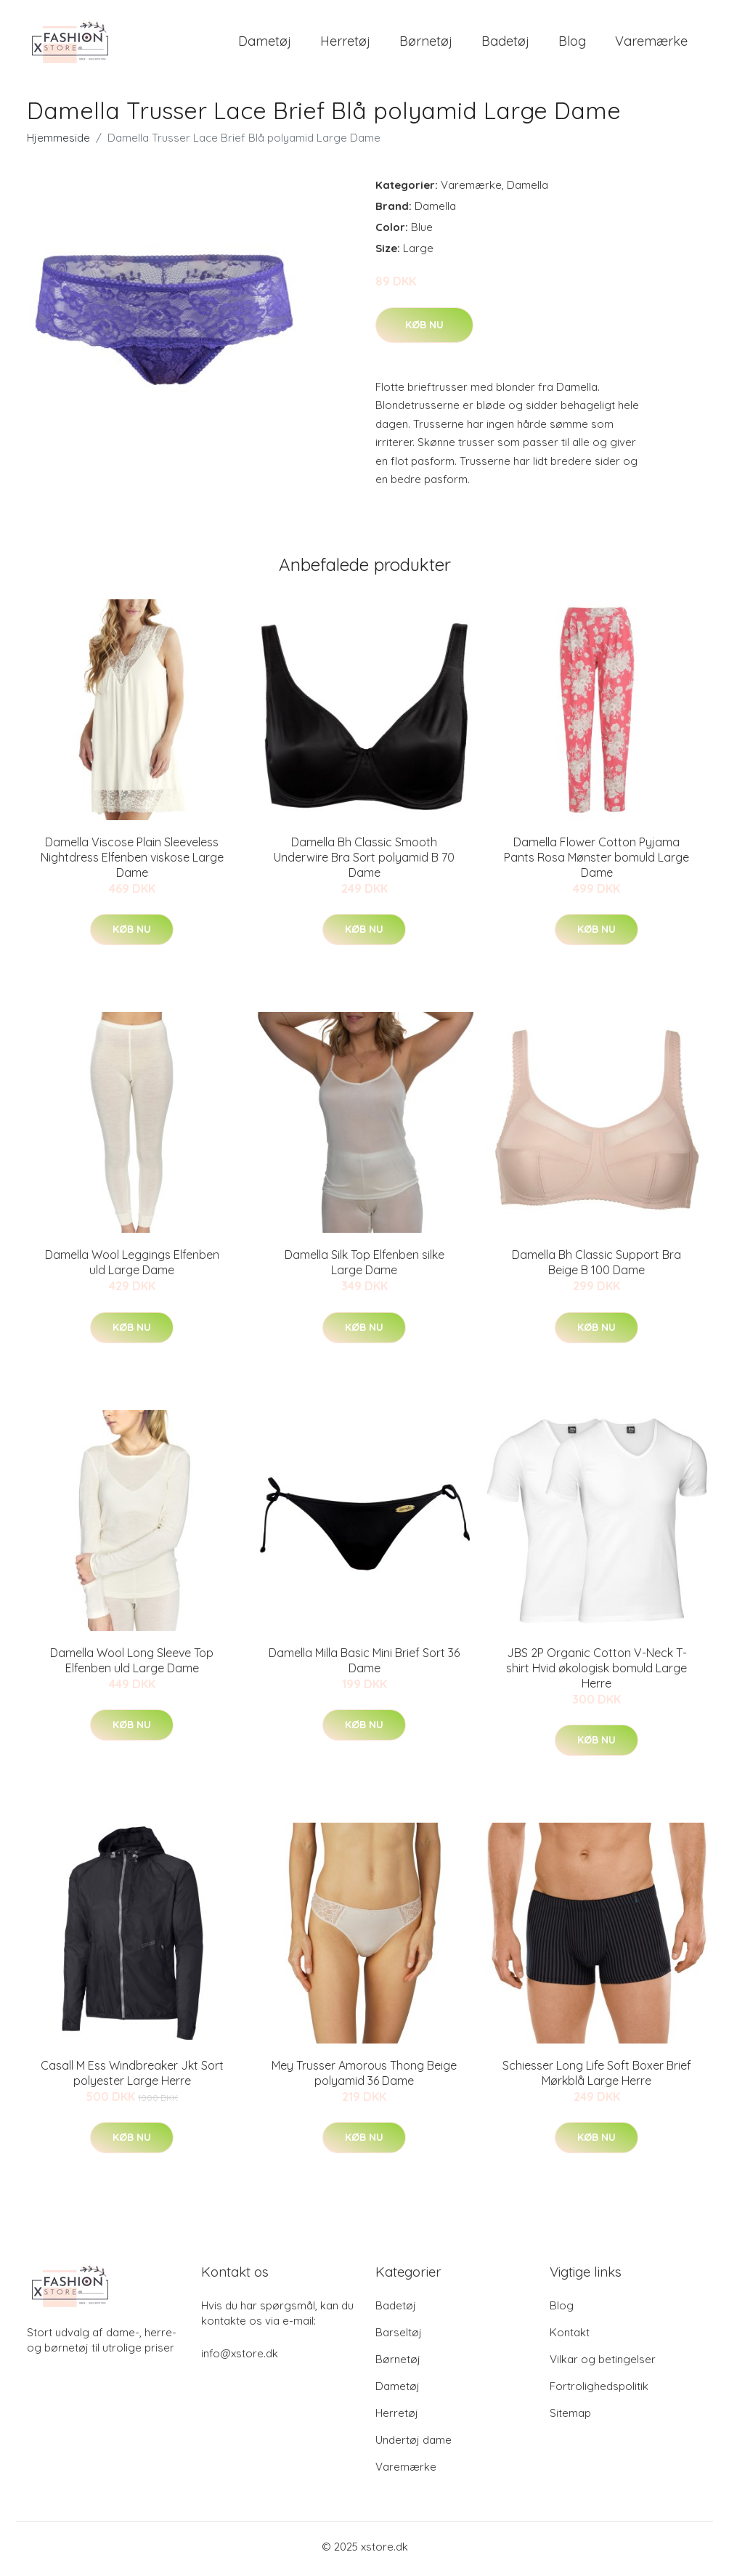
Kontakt (570, 2337)
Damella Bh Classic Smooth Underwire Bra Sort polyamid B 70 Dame (364, 861)
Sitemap (570, 2417)
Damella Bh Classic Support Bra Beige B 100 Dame (596, 1267)
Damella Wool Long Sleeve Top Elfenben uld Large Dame (131, 1665)
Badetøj (505, 43)
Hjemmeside (58, 143)
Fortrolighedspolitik (599, 2390)
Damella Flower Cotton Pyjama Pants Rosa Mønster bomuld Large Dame (596, 861)
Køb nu (424, 329)
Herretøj (345, 43)
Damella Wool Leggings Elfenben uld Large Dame (132, 1267)
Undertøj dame (413, 2444)
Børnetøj (425, 43)
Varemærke (651, 43)
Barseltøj (398, 2337)
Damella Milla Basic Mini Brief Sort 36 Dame (364, 1665)
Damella (527, 190)
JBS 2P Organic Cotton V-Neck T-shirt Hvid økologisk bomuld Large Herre (596, 1672)
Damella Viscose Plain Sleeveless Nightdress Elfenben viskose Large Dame (132, 861)
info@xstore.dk (239, 2358)
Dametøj (264, 43)
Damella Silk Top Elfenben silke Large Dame (364, 1267)
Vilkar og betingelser (603, 2363)
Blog (572, 43)
